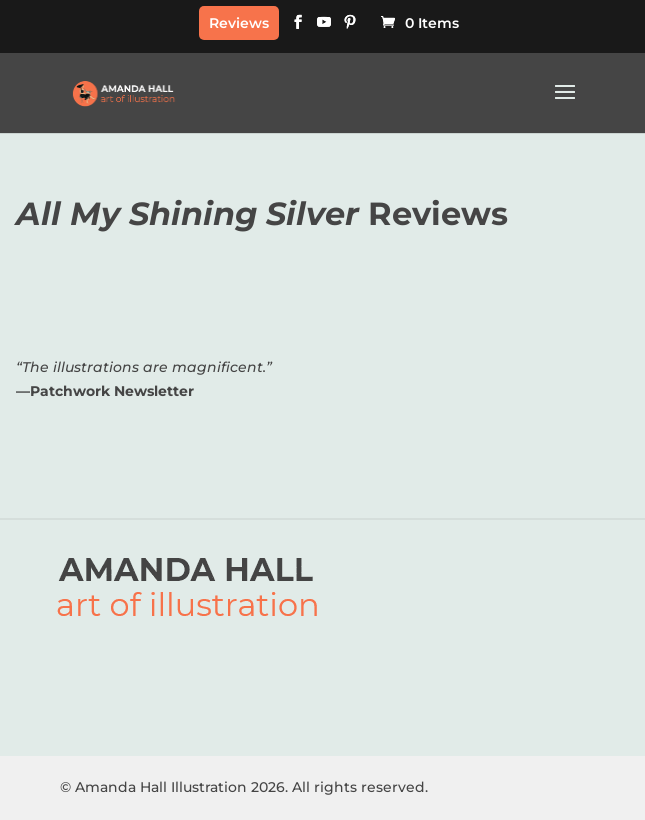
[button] (565, 105)
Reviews (239, 23)
